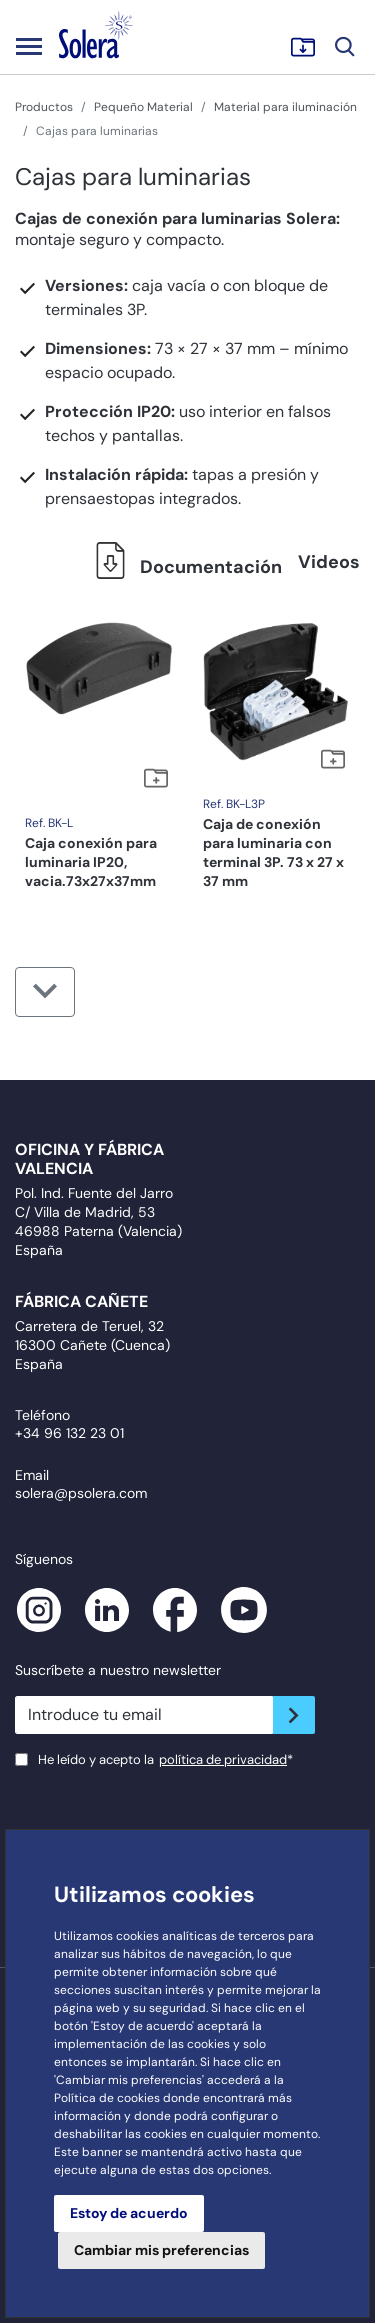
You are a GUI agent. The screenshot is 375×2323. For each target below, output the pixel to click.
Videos (329, 562)
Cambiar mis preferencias (161, 2250)
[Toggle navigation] (29, 46)
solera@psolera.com (81, 1493)
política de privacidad (223, 1759)
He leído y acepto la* (165, 1759)
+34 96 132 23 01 (69, 1433)
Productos (44, 107)
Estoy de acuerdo (129, 2213)
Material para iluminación (285, 107)
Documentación (183, 567)
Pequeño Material (143, 107)
